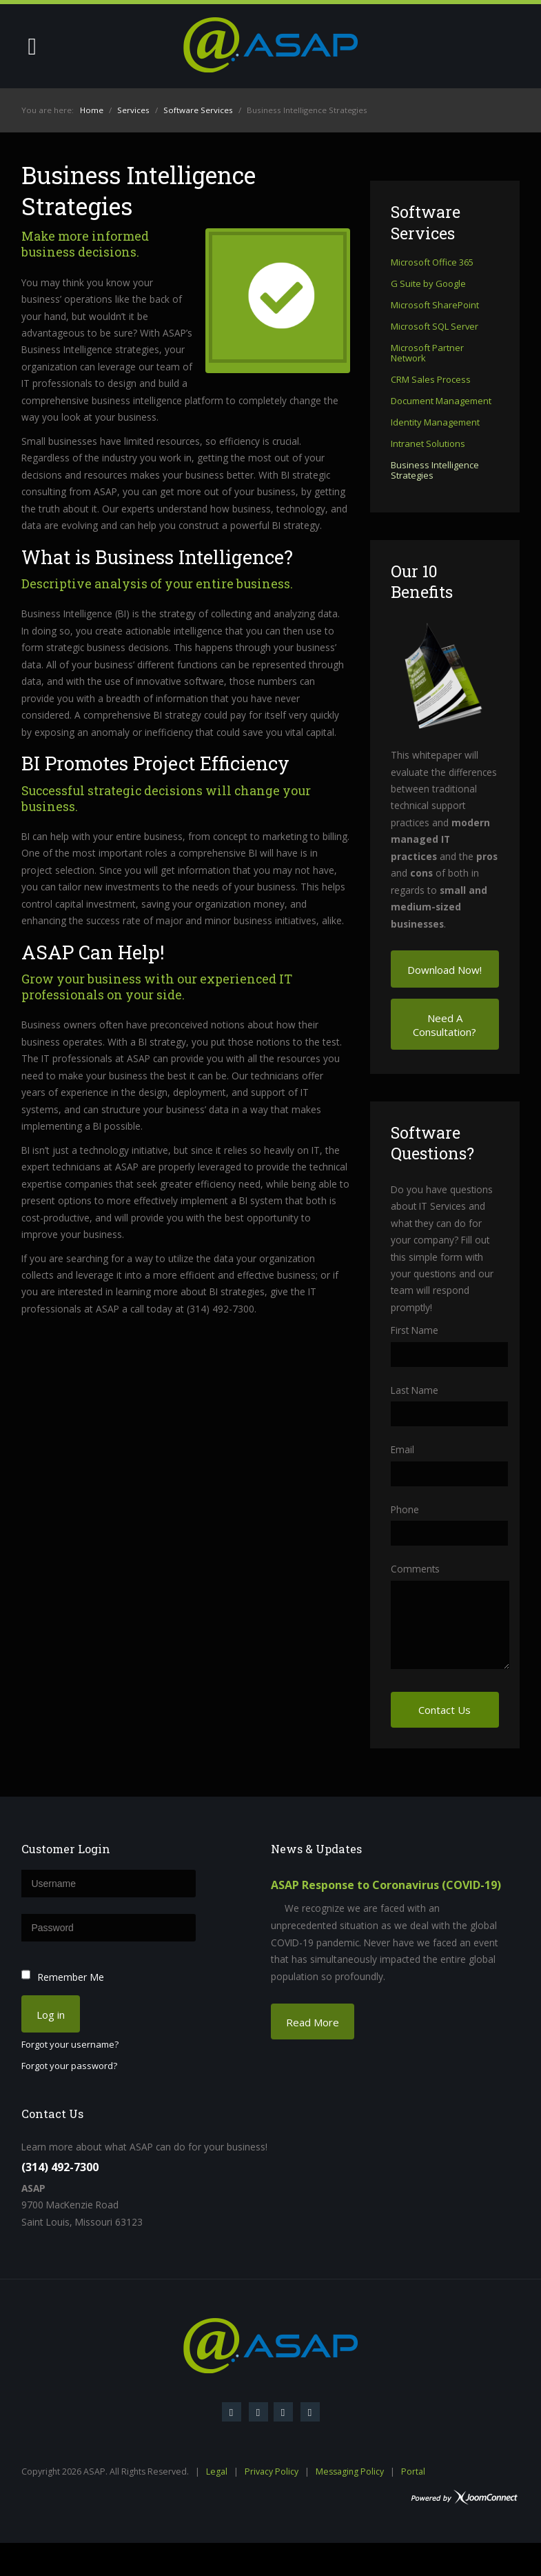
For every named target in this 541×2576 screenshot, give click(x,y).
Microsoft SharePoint (435, 305)
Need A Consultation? (444, 1025)
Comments (415, 1568)
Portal (413, 2471)
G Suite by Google (428, 284)
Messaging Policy (350, 2471)
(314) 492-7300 (60, 2167)
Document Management (441, 401)
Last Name (414, 1390)
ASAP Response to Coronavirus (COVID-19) (386, 1885)
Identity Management (435, 422)
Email (402, 1449)
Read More (312, 2022)
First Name (414, 1330)
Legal (216, 2471)
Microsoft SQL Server (434, 326)
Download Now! (444, 970)
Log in (51, 2014)
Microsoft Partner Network (427, 353)
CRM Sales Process (431, 380)
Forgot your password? (69, 2066)
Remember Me (70, 1977)
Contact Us (444, 1710)
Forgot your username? (70, 2044)
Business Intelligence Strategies (435, 470)
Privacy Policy (271, 2471)
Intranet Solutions (428, 444)
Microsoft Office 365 (432, 262)
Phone (405, 1509)
